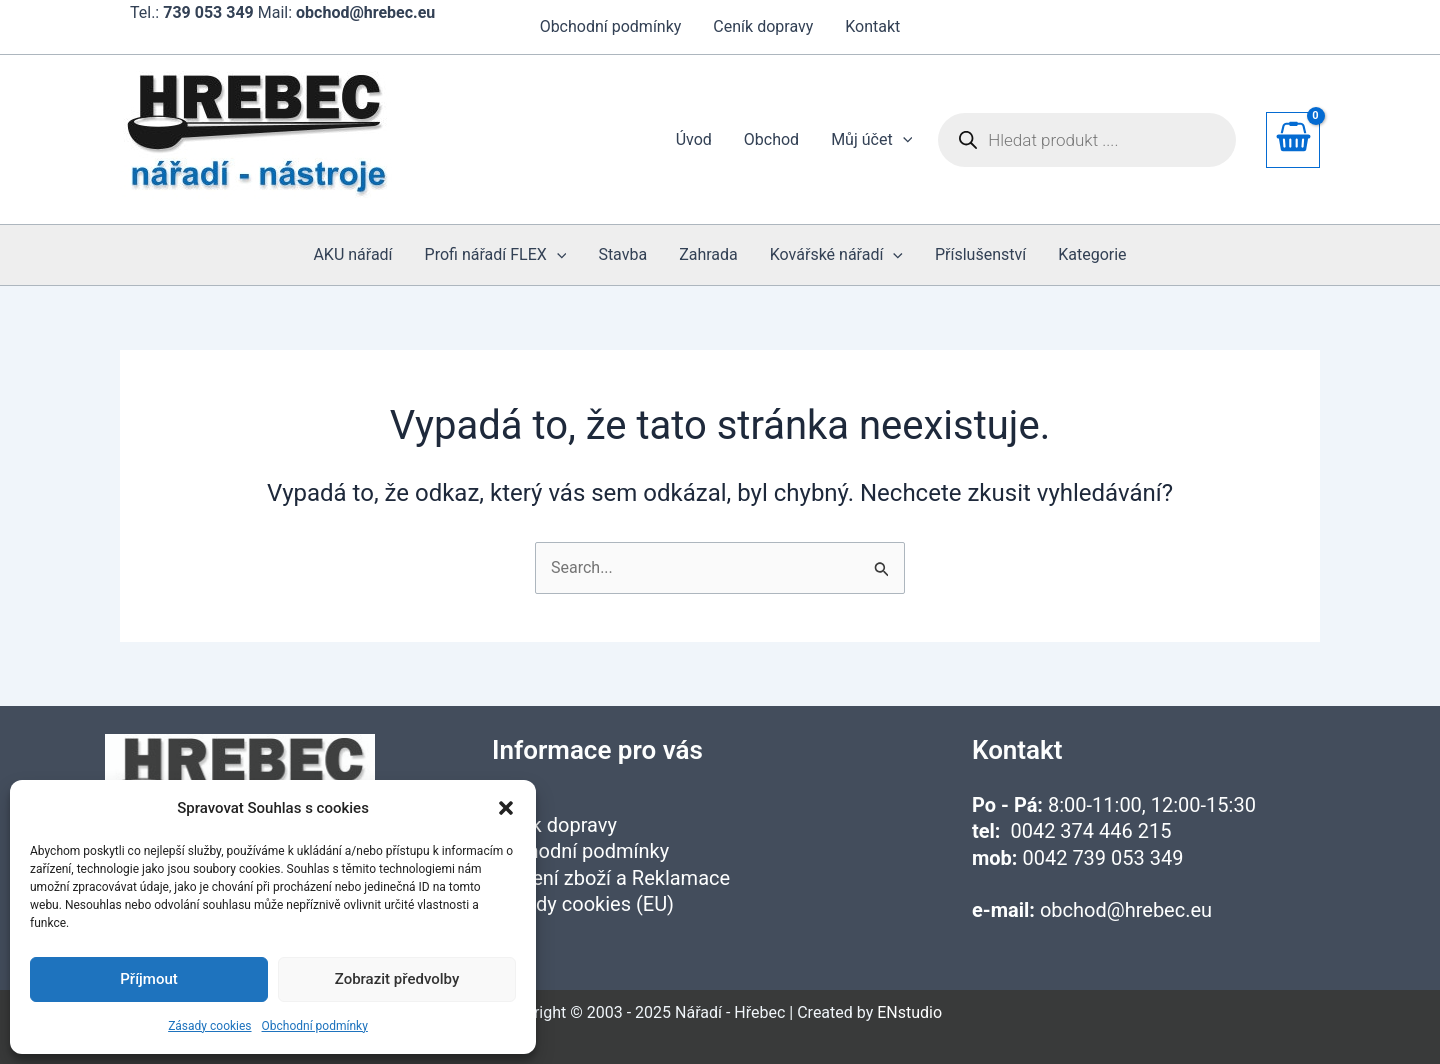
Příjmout (148, 979)
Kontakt (872, 26)
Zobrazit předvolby (397, 979)
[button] (506, 808)
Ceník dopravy (763, 26)
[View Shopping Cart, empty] (1293, 140)
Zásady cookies (209, 1026)
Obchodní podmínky (315, 1026)
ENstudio (909, 1012)
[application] (903, 140)
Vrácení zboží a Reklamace (611, 878)
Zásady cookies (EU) (583, 904)
